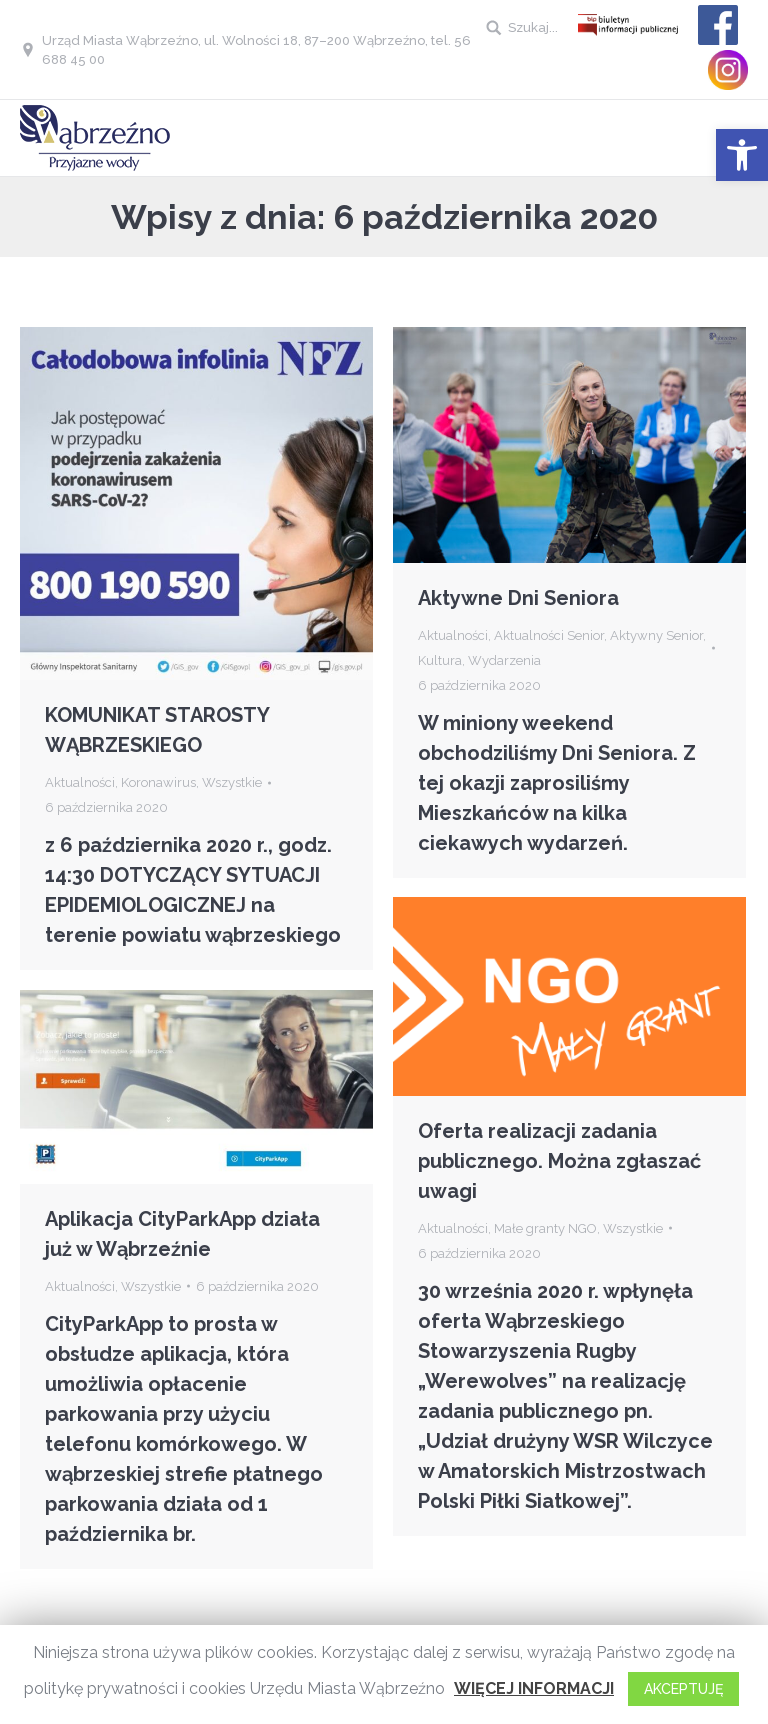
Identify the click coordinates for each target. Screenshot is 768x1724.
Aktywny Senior (656, 635)
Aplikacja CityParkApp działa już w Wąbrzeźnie (182, 1234)
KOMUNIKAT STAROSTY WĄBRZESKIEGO (157, 730)
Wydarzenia (504, 660)
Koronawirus (158, 782)
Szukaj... (533, 27)
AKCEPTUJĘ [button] (683, 1689)
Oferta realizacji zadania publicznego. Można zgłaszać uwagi (559, 1161)
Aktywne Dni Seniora (518, 598)
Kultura (440, 660)
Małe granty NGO (545, 1228)
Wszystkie (232, 782)
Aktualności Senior (549, 635)
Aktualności (80, 782)
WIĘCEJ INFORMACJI (534, 1688)
